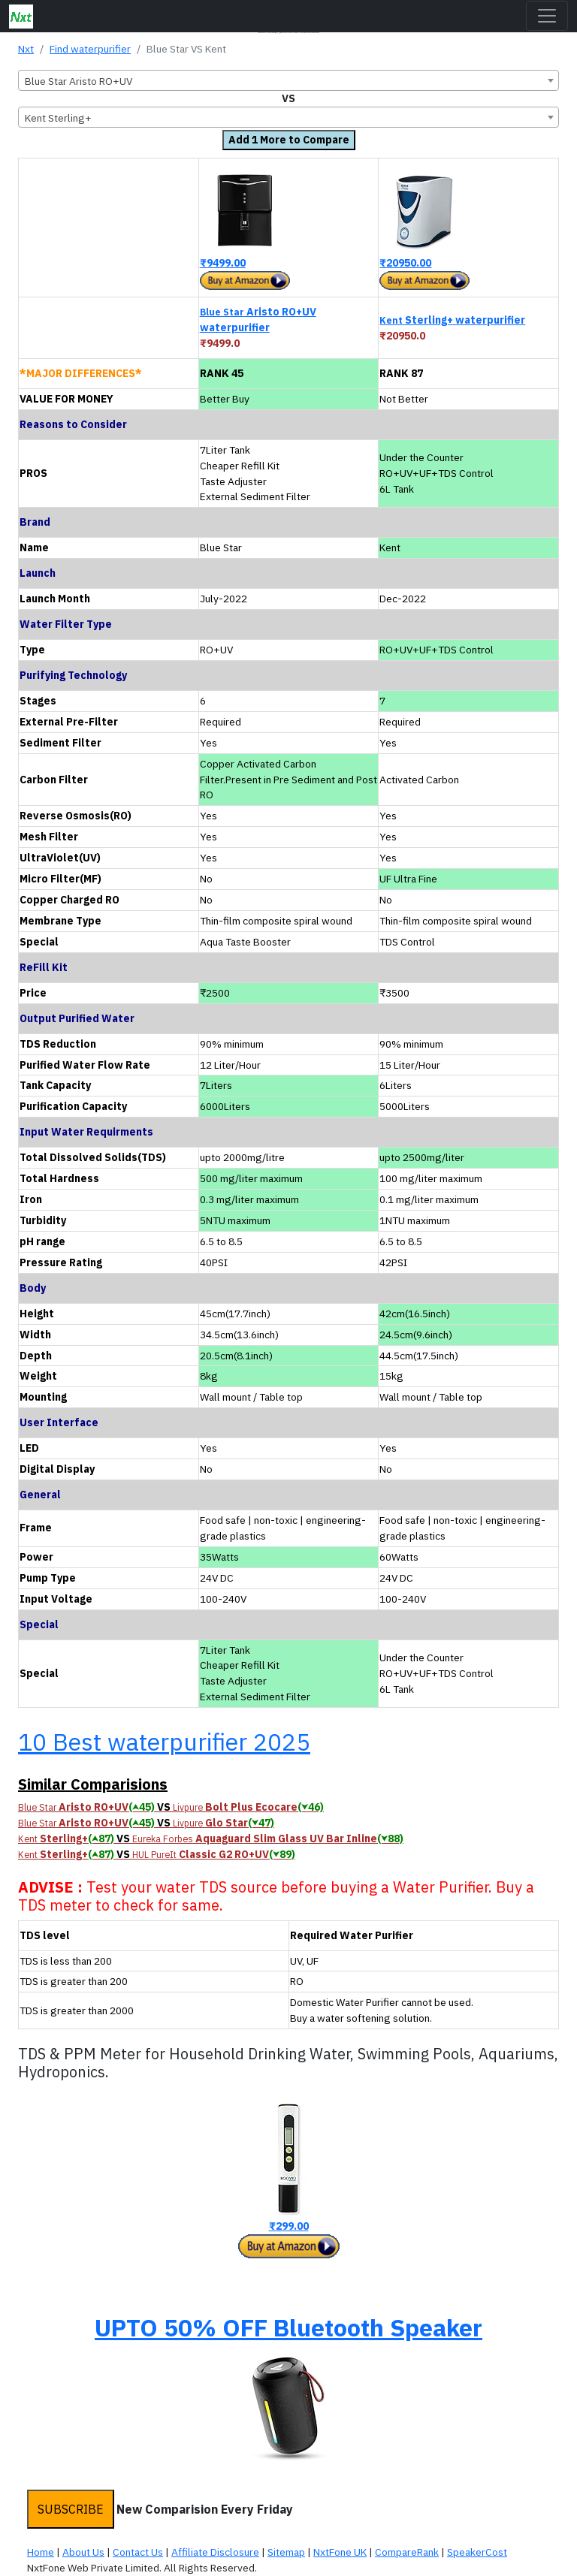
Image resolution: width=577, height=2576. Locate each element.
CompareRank (407, 2552)
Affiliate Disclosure (215, 2552)
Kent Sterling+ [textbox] (58, 118)
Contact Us (138, 2552)
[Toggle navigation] (547, 16)
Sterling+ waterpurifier (452, 320)
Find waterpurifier (90, 49)
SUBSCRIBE (71, 2509)
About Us (83, 2552)
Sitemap (286, 2552)
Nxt (26, 49)
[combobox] (288, 80)
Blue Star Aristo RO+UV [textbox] (78, 81)
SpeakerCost (477, 2552)
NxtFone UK (340, 2552)
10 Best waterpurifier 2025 (164, 1741)
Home (40, 2552)
